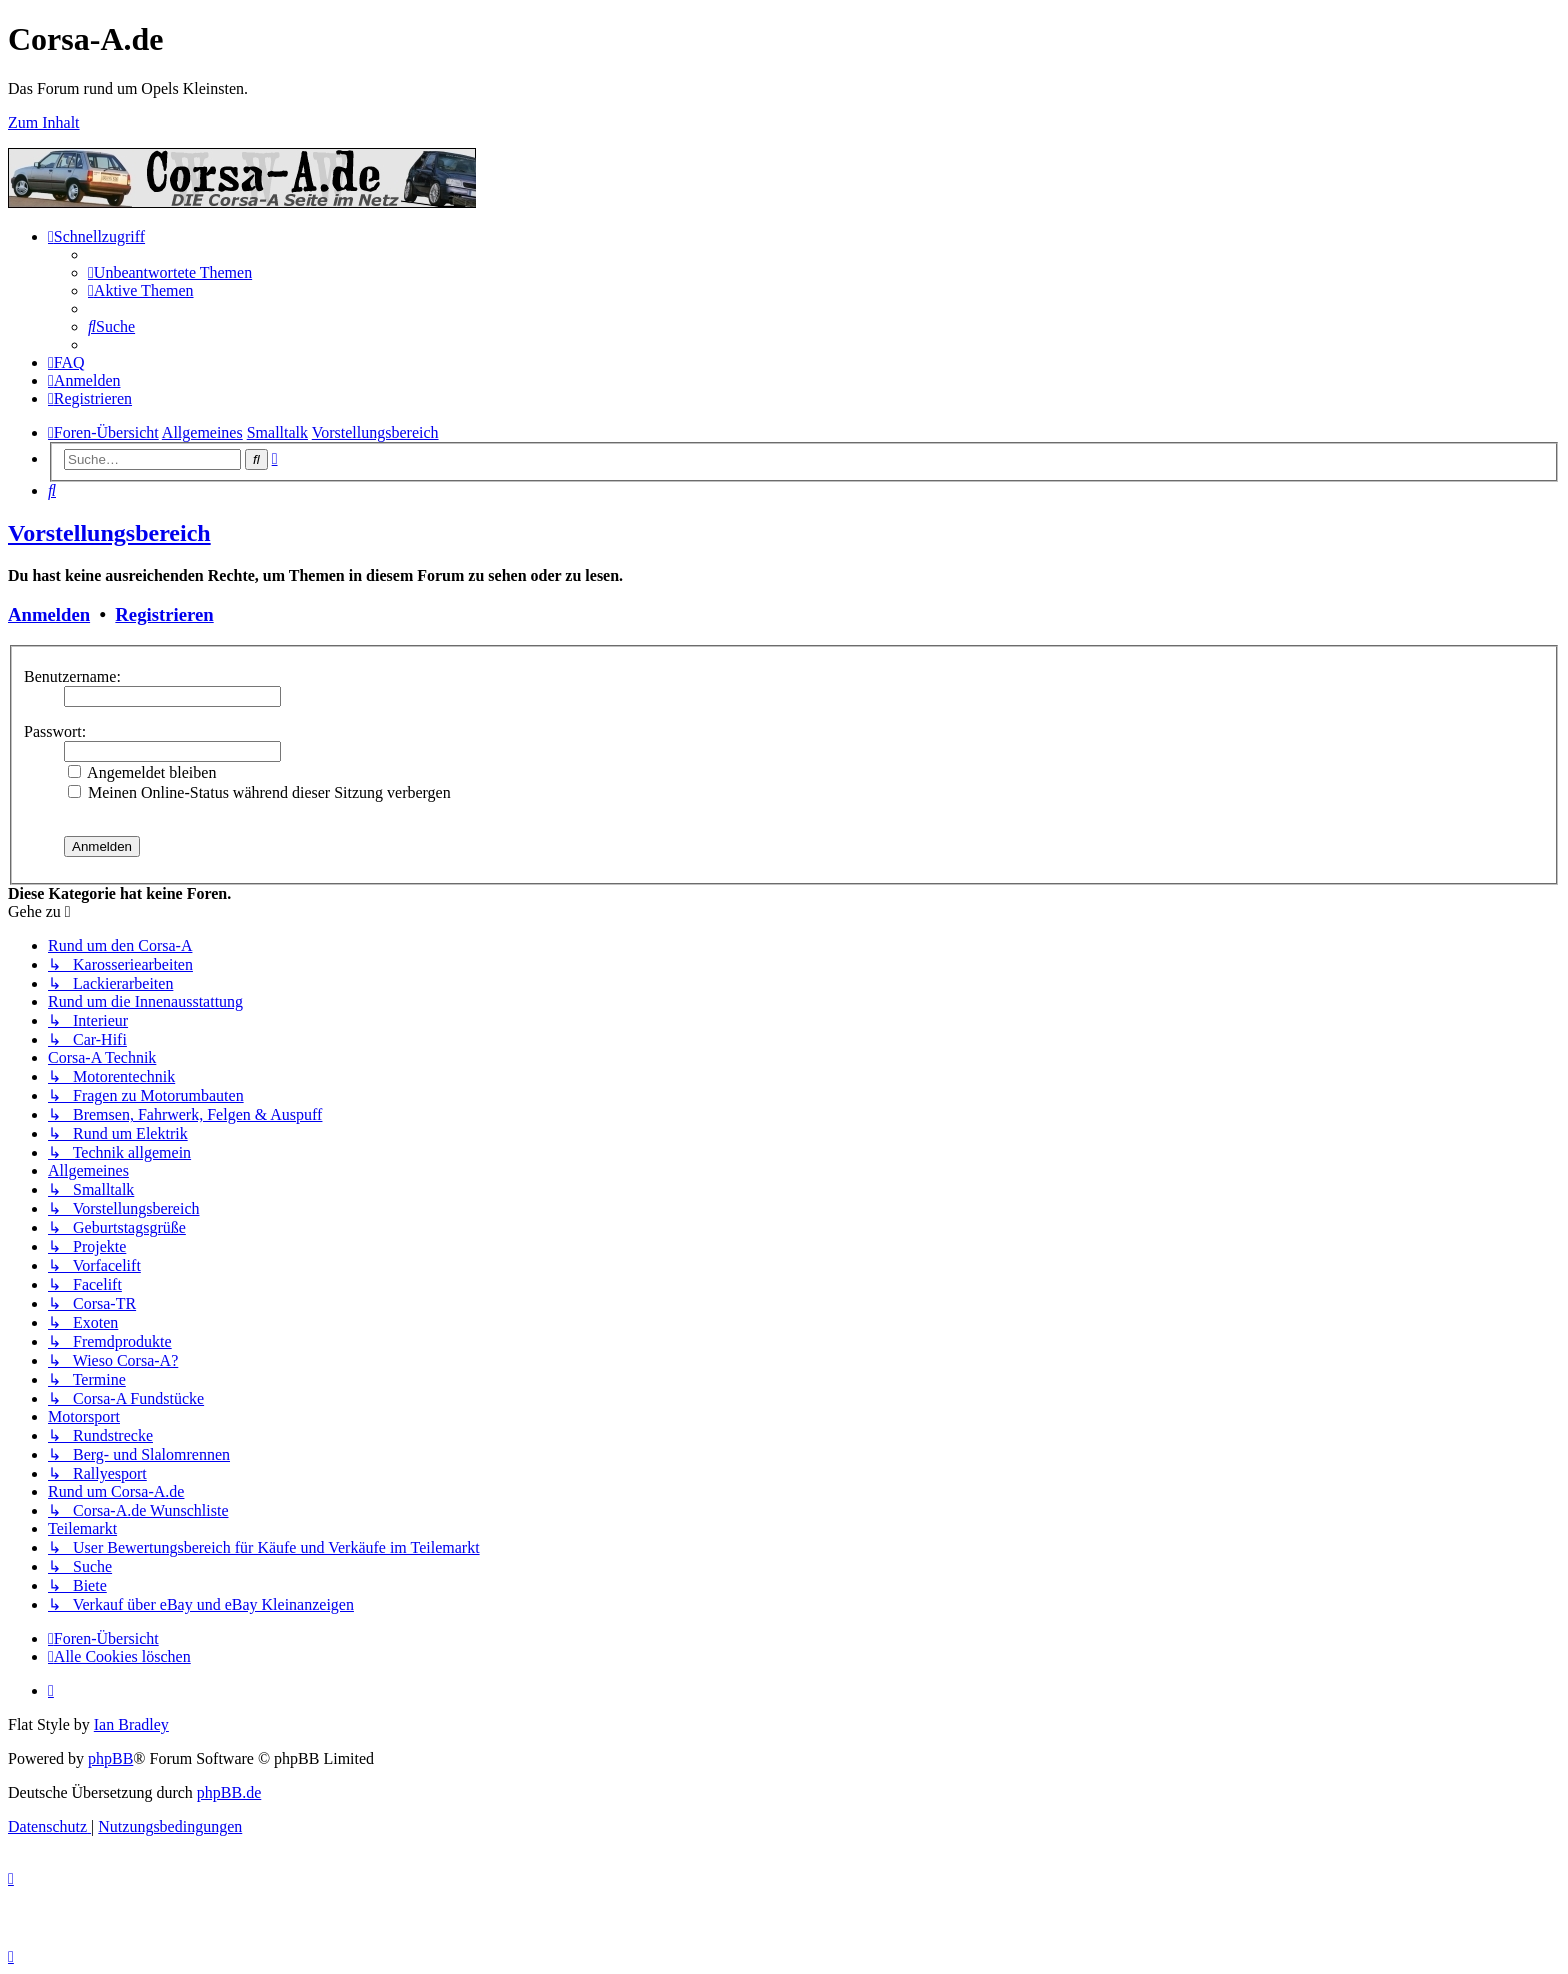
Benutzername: (72, 676)
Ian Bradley (131, 1724)
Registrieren (164, 614)
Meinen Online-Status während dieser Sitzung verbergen (259, 792)
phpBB (110, 1758)
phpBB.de (229, 1792)
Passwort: (55, 731)
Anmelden (49, 614)
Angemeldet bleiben (142, 772)
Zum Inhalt (44, 122)
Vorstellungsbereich (109, 533)
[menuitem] (170, 272)
